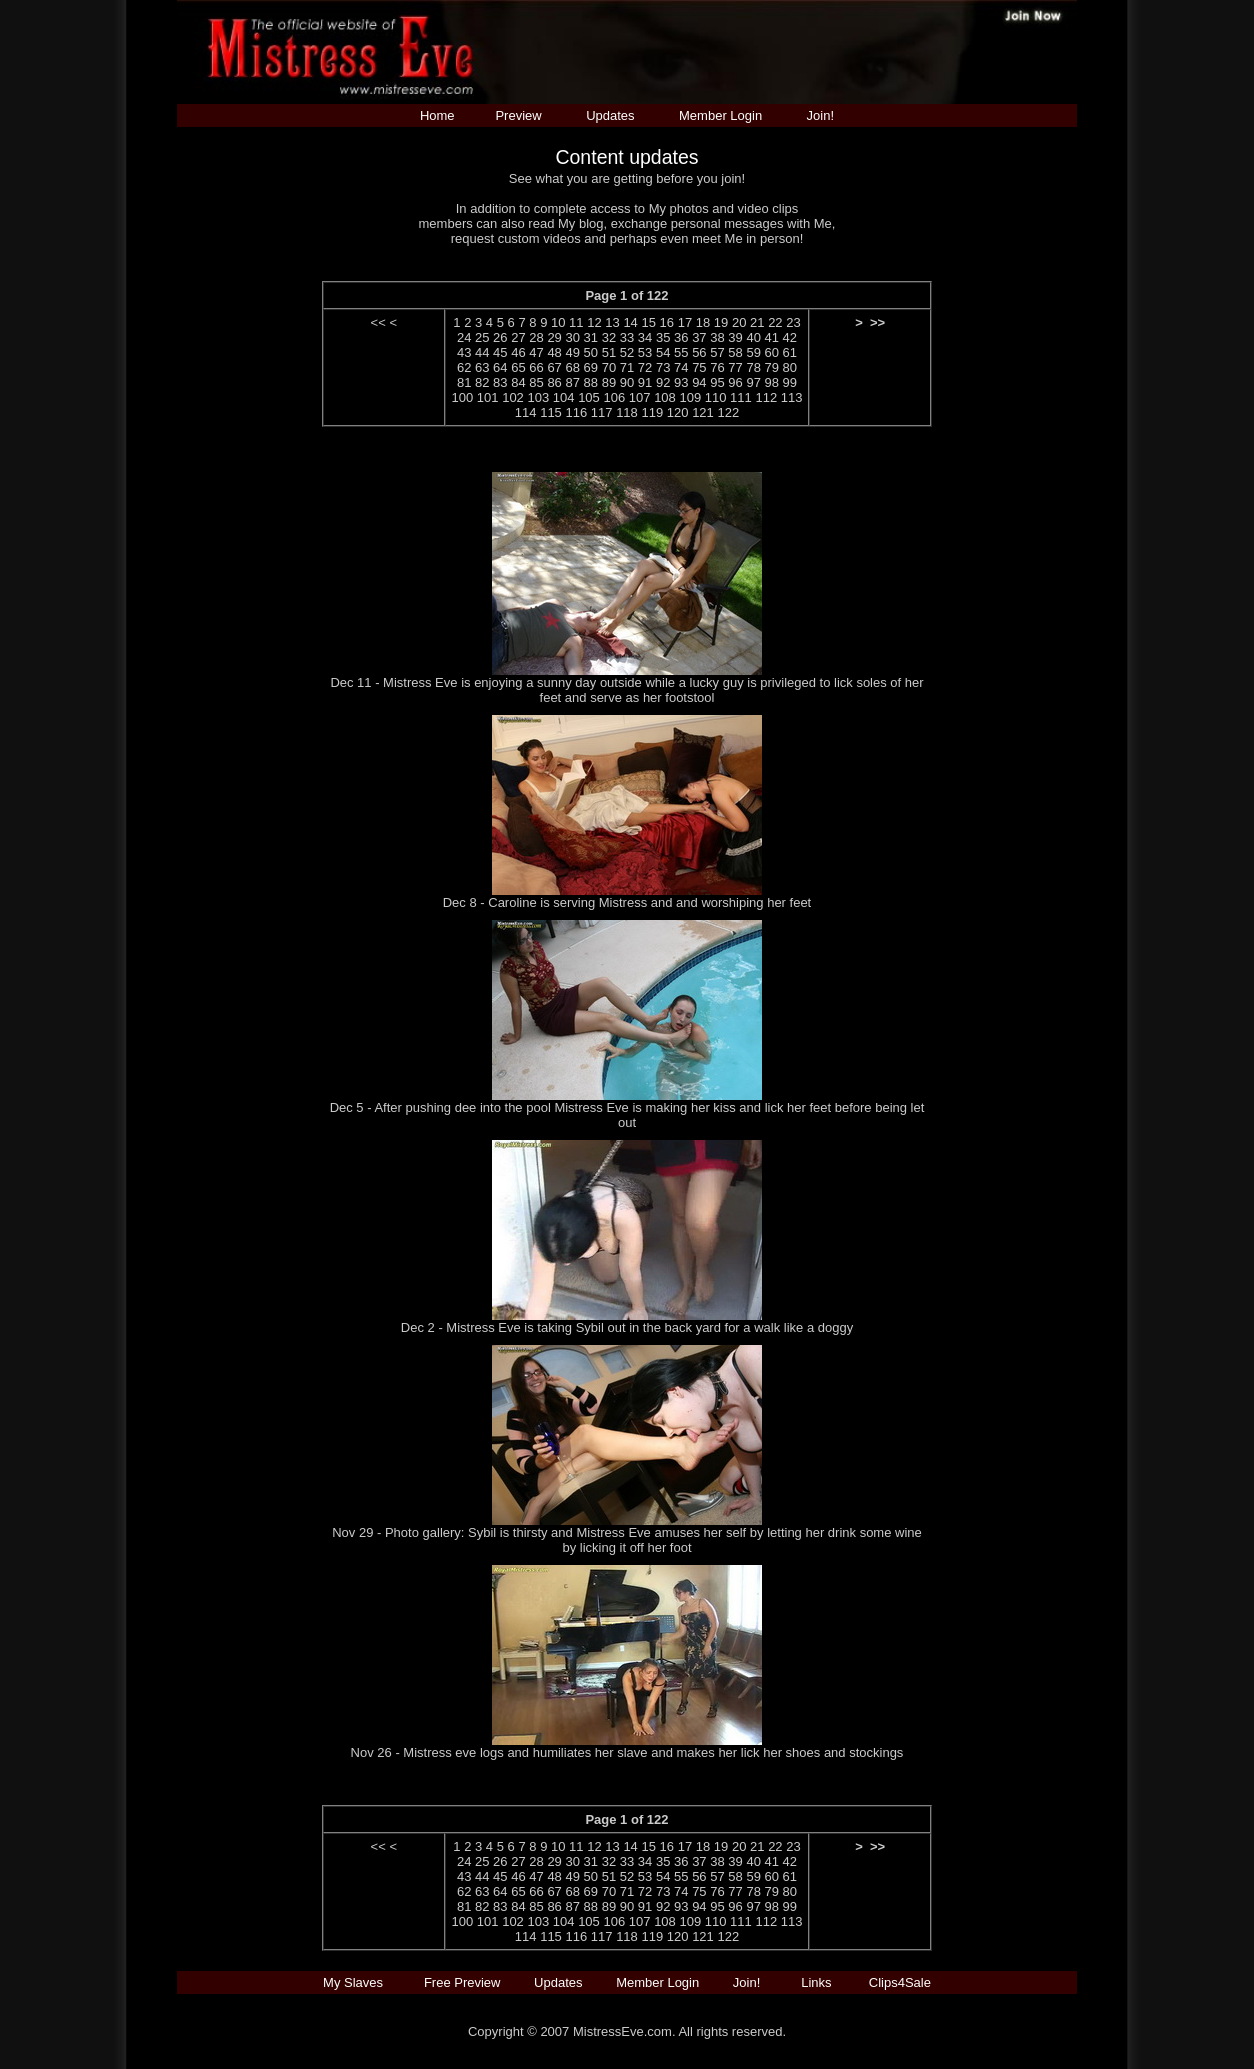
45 (500, 352)
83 (500, 382)
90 (627, 382)
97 (753, 382)
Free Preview (462, 1982)
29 (554, 337)
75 (699, 367)
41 (772, 337)
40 (753, 337)
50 (591, 352)
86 (554, 382)
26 (500, 337)
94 (699, 382)
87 (572, 382)
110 (716, 397)
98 (772, 382)
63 (482, 367)
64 (500, 367)
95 (717, 382)
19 (721, 322)
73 (663, 367)
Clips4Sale (900, 1982)
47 (536, 352)
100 (463, 397)
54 (663, 352)
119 (652, 412)
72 (645, 367)
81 (464, 382)
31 (591, 337)
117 (602, 412)
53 (645, 352)
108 (665, 397)
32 (609, 337)
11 (576, 322)
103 (538, 397)
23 (793, 322)
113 (792, 397)
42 (790, 337)
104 (564, 397)
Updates (610, 115)
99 (790, 382)
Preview (518, 115)
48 (554, 352)
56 (699, 352)
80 (790, 367)
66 (536, 367)
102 (513, 397)
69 (591, 367)
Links (816, 1982)
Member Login (720, 115)
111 (741, 397)
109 (690, 397)
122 (728, 412)
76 (717, 367)
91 (645, 382)
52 (627, 352)
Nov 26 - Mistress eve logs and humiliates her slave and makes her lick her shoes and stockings (627, 1752)
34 (645, 337)
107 (640, 397)
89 (609, 382)
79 (772, 367)
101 (488, 397)
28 (536, 337)
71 (627, 367)
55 (681, 352)
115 (551, 412)
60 (772, 352)
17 (685, 322)
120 (678, 412)
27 (518, 337)
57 (717, 352)
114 (526, 412)
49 (572, 352)
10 (558, 322)
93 (681, 382)
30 (572, 337)
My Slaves (355, 1982)
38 (717, 337)
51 (609, 352)
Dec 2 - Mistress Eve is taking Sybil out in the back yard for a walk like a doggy (627, 1327)
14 (630, 322)
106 (614, 397)
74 (681, 367)
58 (735, 352)
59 (753, 352)
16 (667, 322)
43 (464, 352)
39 (735, 337)
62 (464, 367)
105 (589, 397)
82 (482, 382)
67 (554, 367)
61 (790, 352)
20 (739, 322)
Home (437, 115)
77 (735, 367)
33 (627, 337)
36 (681, 337)
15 (648, 322)
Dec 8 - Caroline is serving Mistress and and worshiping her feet (627, 902)
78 (753, 367)
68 (572, 367)
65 (518, 367)
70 (609, 367)
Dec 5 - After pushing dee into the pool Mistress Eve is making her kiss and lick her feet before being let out (627, 1115)
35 (663, 337)
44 (482, 352)
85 (536, 382)
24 (464, 337)
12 (594, 322)
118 (627, 412)
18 (703, 322)
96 (735, 382)
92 (663, 382)
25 (482, 337)
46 (518, 352)
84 (518, 382)
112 (766, 397)
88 (591, 382)
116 (576, 412)
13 (612, 322)
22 (775, 322)
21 (757, 322)
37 (699, 337)
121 (703, 412)
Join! (820, 115)
